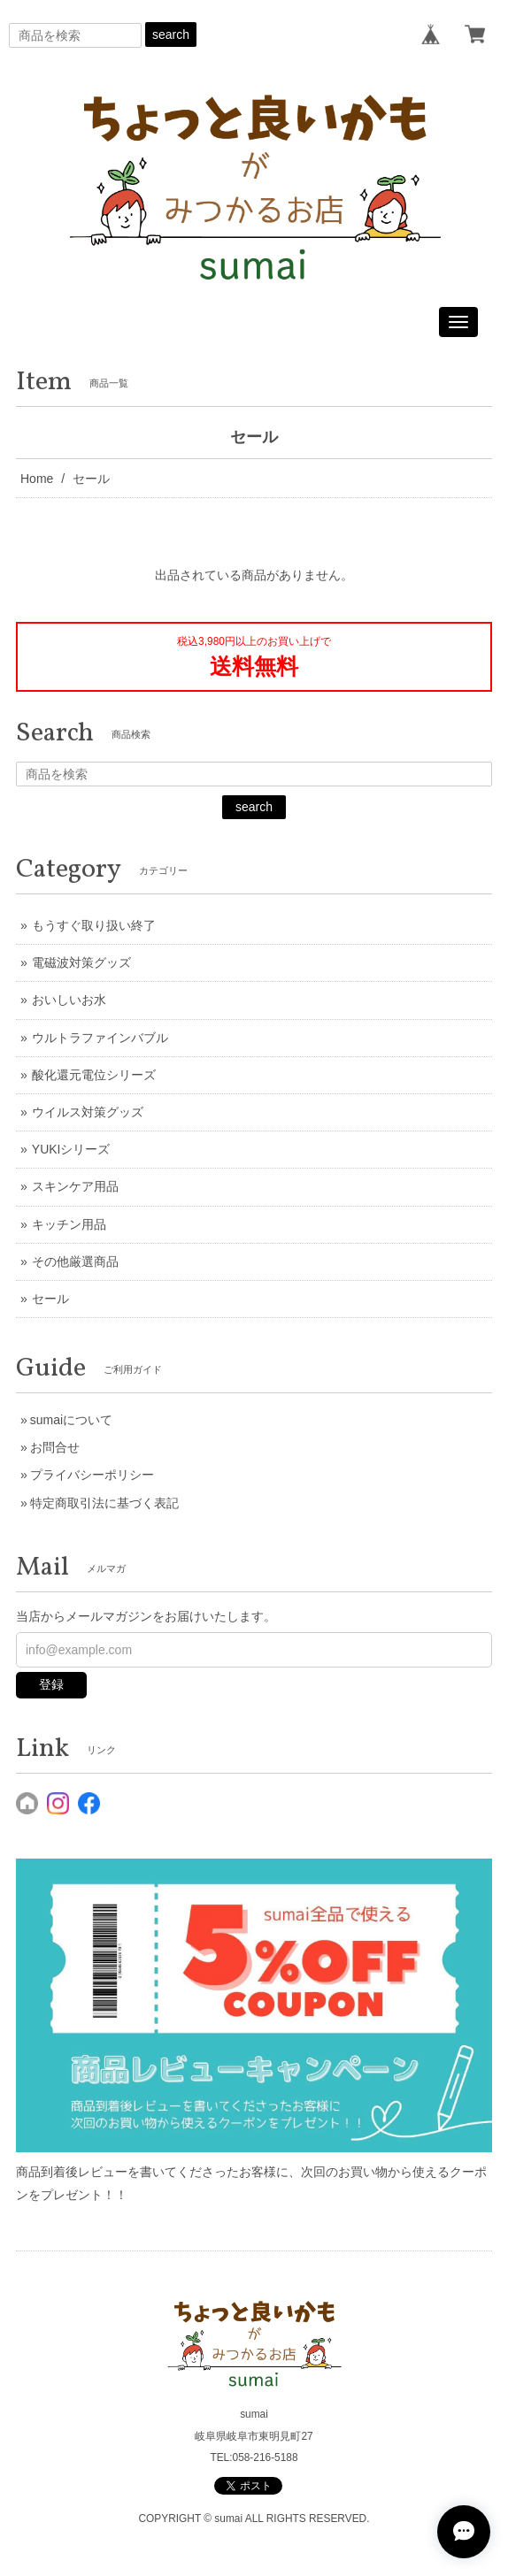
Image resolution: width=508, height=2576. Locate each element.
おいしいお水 (69, 1000)
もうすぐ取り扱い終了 (94, 925)
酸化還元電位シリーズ (94, 1075)
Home (36, 479)
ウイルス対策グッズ (87, 1112)
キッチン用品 (69, 1224)
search (170, 34)
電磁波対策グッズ (81, 962)
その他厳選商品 (75, 1261)
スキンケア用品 (75, 1186)
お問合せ (55, 1447)
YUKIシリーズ (71, 1149)
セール (50, 1299)
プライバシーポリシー (92, 1475)
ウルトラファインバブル (100, 1038)
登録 (51, 1684)
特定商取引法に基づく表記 (104, 1503)
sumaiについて (71, 1420)
